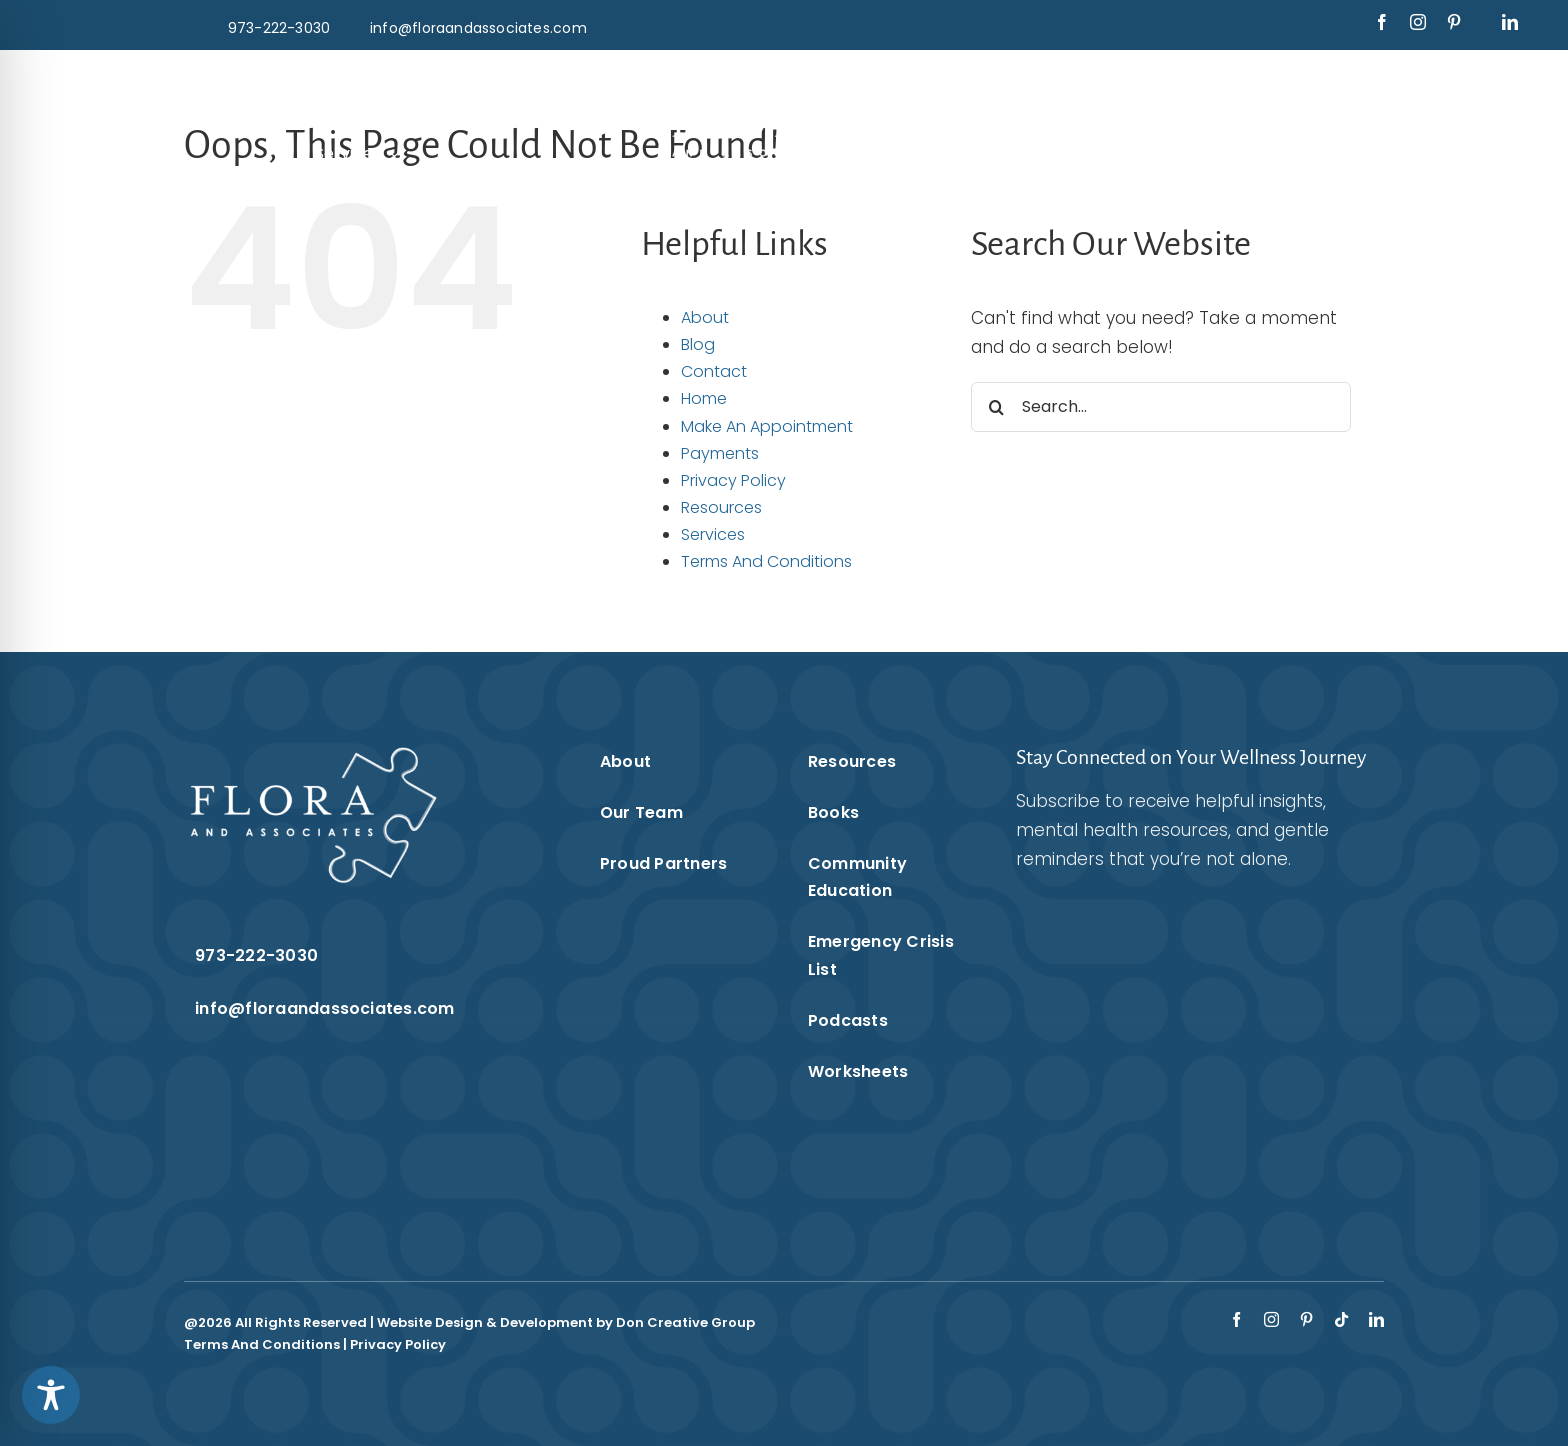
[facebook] (1382, 22)
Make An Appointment (767, 426)
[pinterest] (1454, 22)
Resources (721, 507)
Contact (714, 371)
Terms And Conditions (766, 561)
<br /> (1175, 1036)
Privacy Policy (733, 480)
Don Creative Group (685, 1322)
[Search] (996, 407)
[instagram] (1418, 22)
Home (704, 398)
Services (713, 534)
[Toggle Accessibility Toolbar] (51, 1395)
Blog (698, 344)
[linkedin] (1510, 22)
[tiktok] (1341, 1319)
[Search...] (1161, 407)
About (705, 317)
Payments (720, 453)
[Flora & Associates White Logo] (783, 78)
